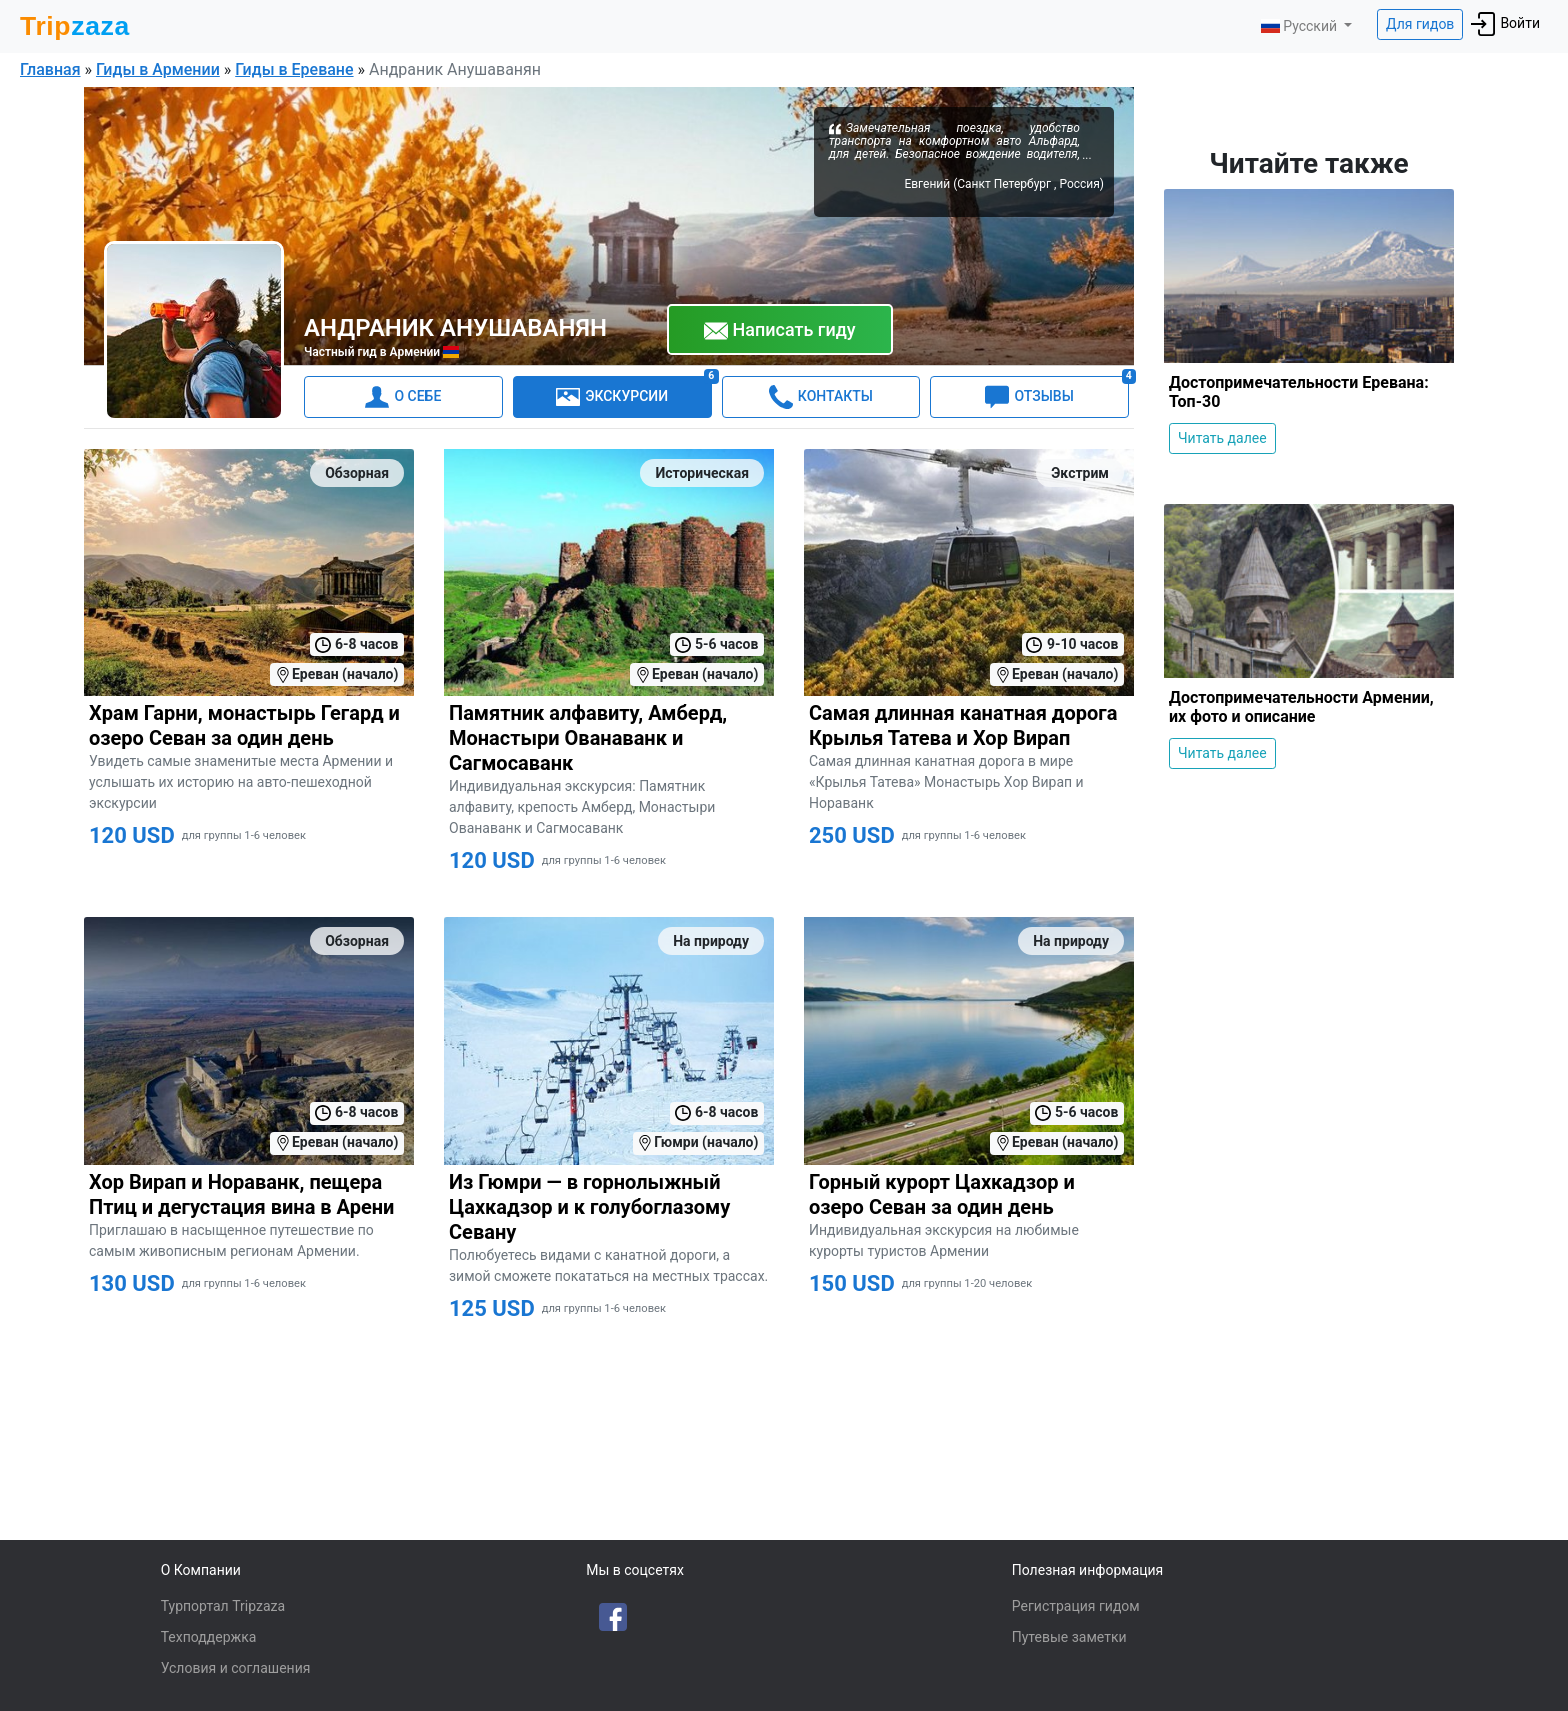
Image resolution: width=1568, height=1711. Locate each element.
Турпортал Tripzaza (223, 1606)
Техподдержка (209, 1637)
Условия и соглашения (236, 1668)
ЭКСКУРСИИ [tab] (633, 392)
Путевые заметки (1069, 1637)
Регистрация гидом (1076, 1606)
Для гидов (1420, 24)
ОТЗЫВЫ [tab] (1057, 392)
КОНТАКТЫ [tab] (821, 397)
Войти (1505, 24)
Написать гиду (780, 331)
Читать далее (1222, 438)
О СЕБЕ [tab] (403, 397)
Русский (1300, 26)
